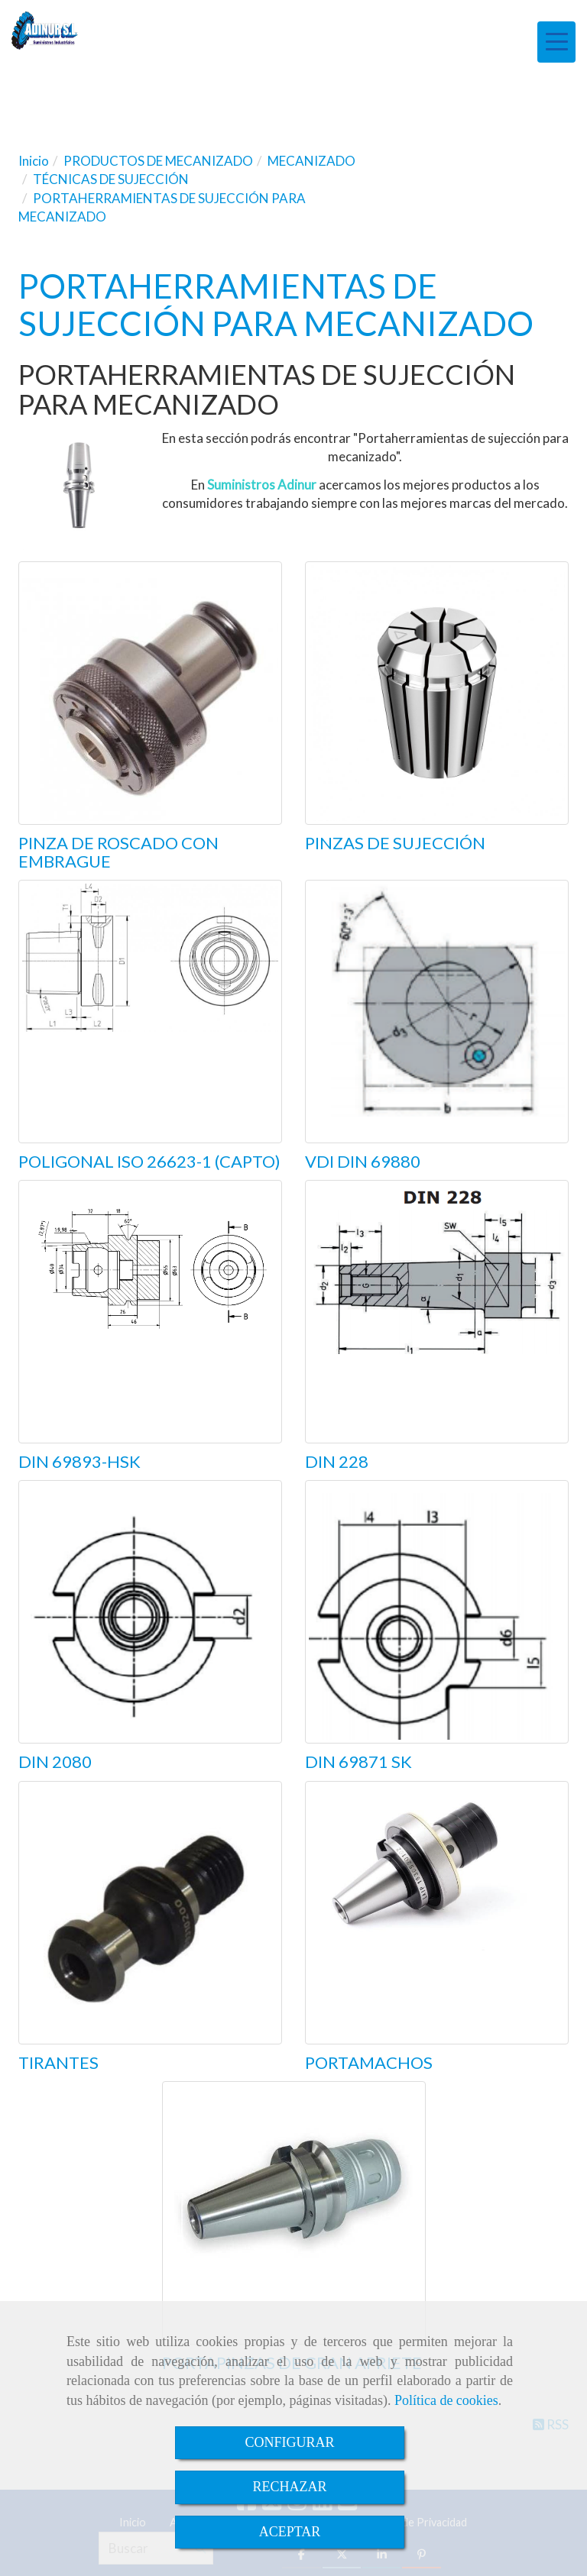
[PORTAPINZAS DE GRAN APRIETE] (294, 2213)
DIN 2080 (55, 1761)
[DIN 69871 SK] (437, 1612)
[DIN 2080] (150, 1612)
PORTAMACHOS (369, 2062)
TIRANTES (58, 2062)
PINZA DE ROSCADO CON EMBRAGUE (118, 851)
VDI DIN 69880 (362, 1161)
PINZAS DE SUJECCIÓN (395, 842)
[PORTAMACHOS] (437, 1912)
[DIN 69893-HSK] (150, 1311)
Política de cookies (446, 2400)
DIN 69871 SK (358, 1761)
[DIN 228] (437, 1311)
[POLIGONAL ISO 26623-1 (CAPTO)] (150, 1011)
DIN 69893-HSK (79, 1461)
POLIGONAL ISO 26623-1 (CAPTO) (149, 1161)
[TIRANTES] (150, 1912)
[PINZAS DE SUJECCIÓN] (437, 693)
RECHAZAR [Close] (289, 2486)
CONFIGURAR (289, 2442)
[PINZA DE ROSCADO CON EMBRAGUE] (150, 693)
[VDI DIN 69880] (437, 1011)
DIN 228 (336, 1461)
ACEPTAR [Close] (290, 2531)
